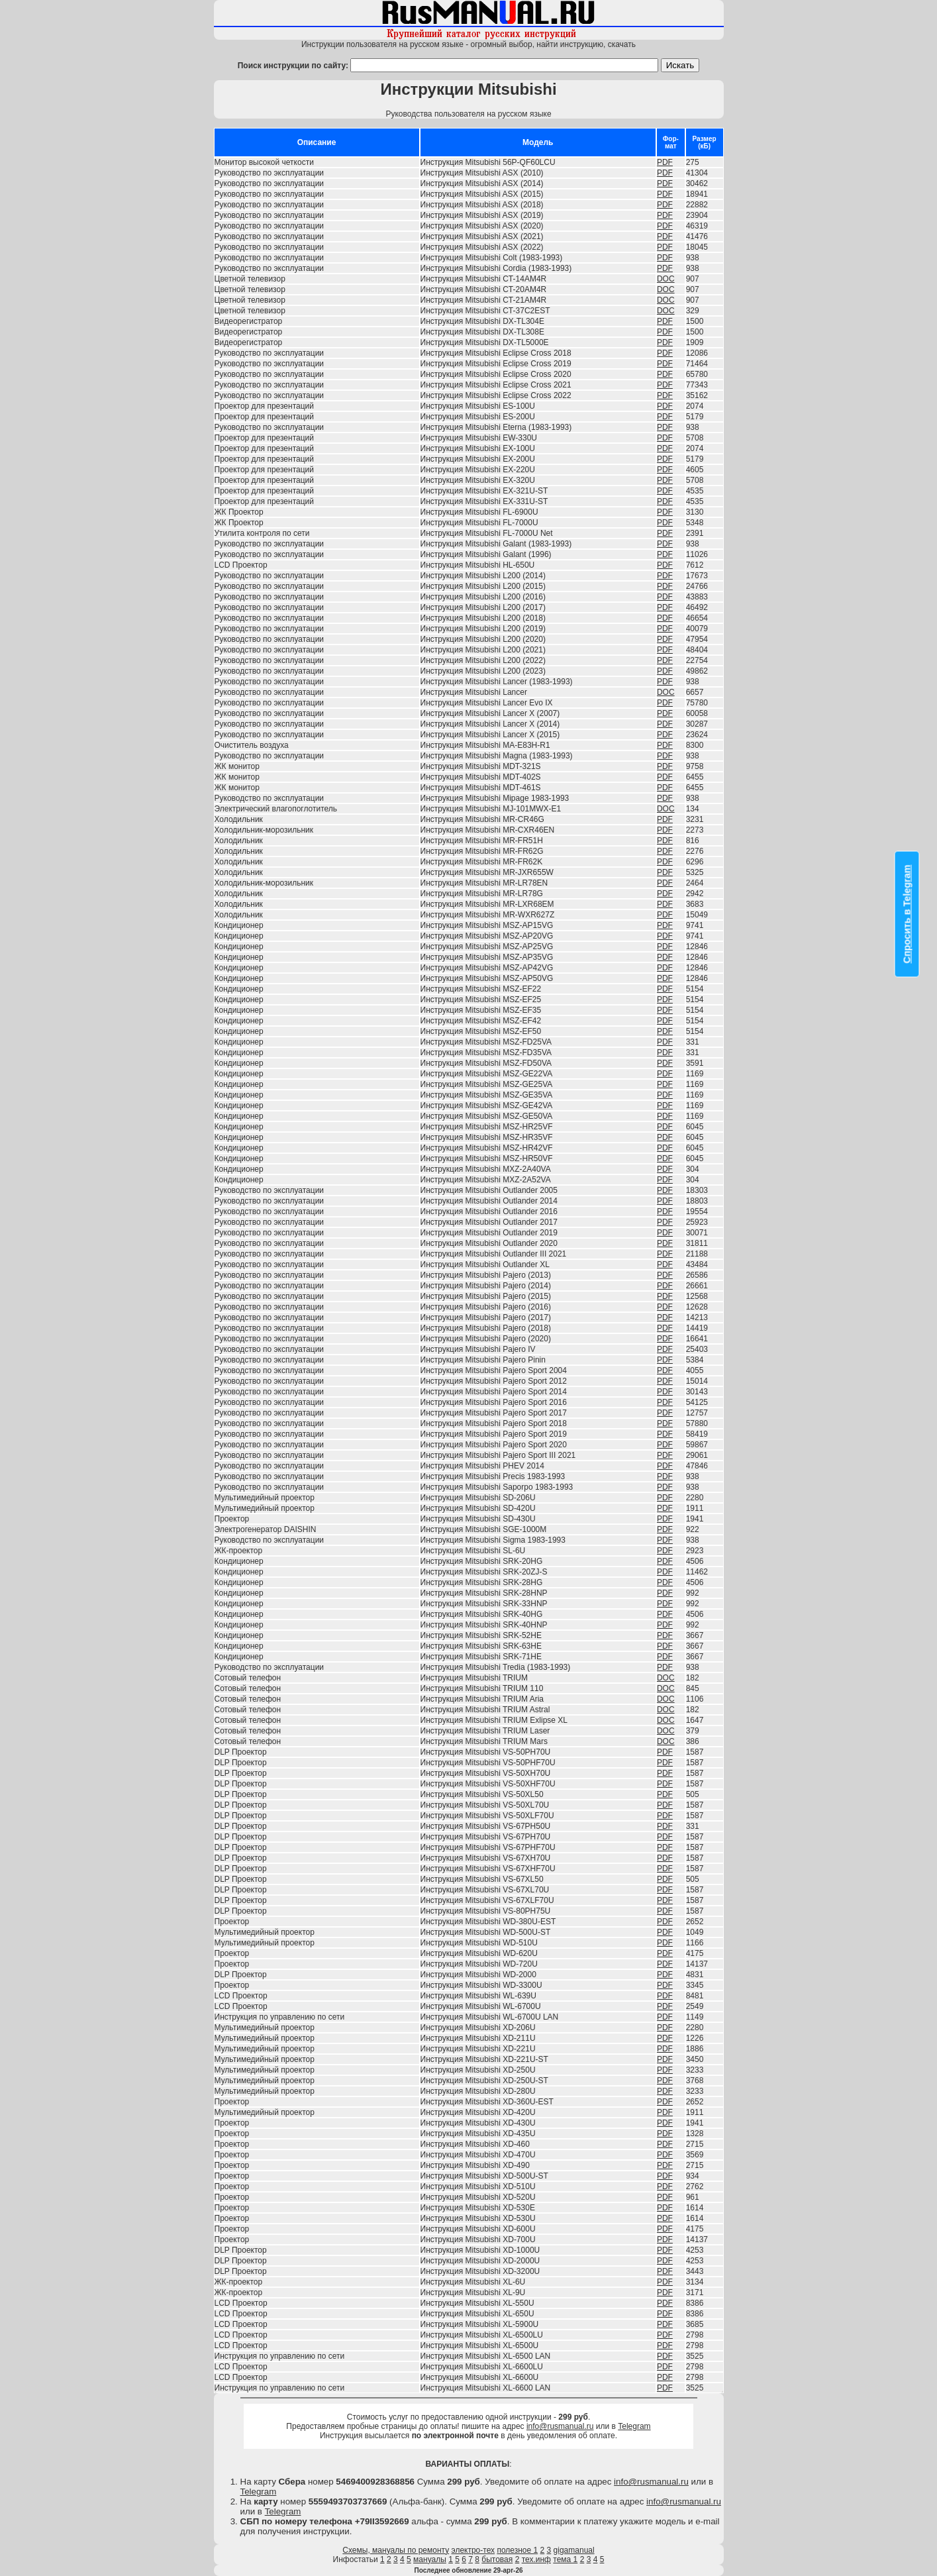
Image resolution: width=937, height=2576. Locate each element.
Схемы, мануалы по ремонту (395, 2550)
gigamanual (574, 2550)
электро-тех (473, 2550)
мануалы (429, 2559)
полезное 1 (517, 2550)
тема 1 (565, 2559)
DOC (666, 278)
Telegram (634, 2426)
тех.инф (536, 2559)
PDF (665, 162)
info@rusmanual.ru (560, 2426)
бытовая (497, 2559)
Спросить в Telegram (907, 914)
